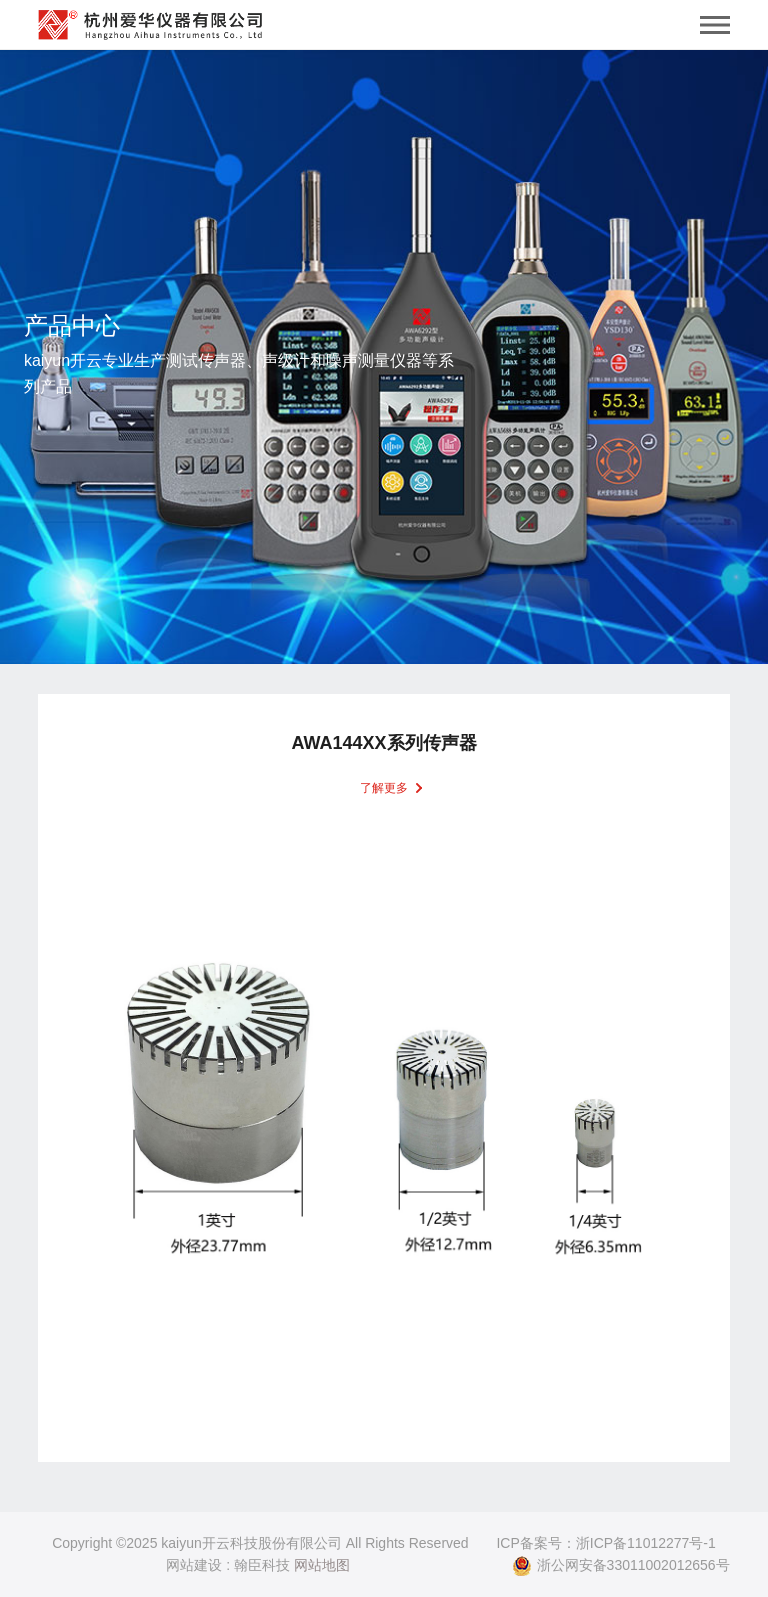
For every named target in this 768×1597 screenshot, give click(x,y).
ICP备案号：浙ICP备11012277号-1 (605, 1543)
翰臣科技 (262, 1565)
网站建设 (194, 1565)
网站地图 (322, 1565)
